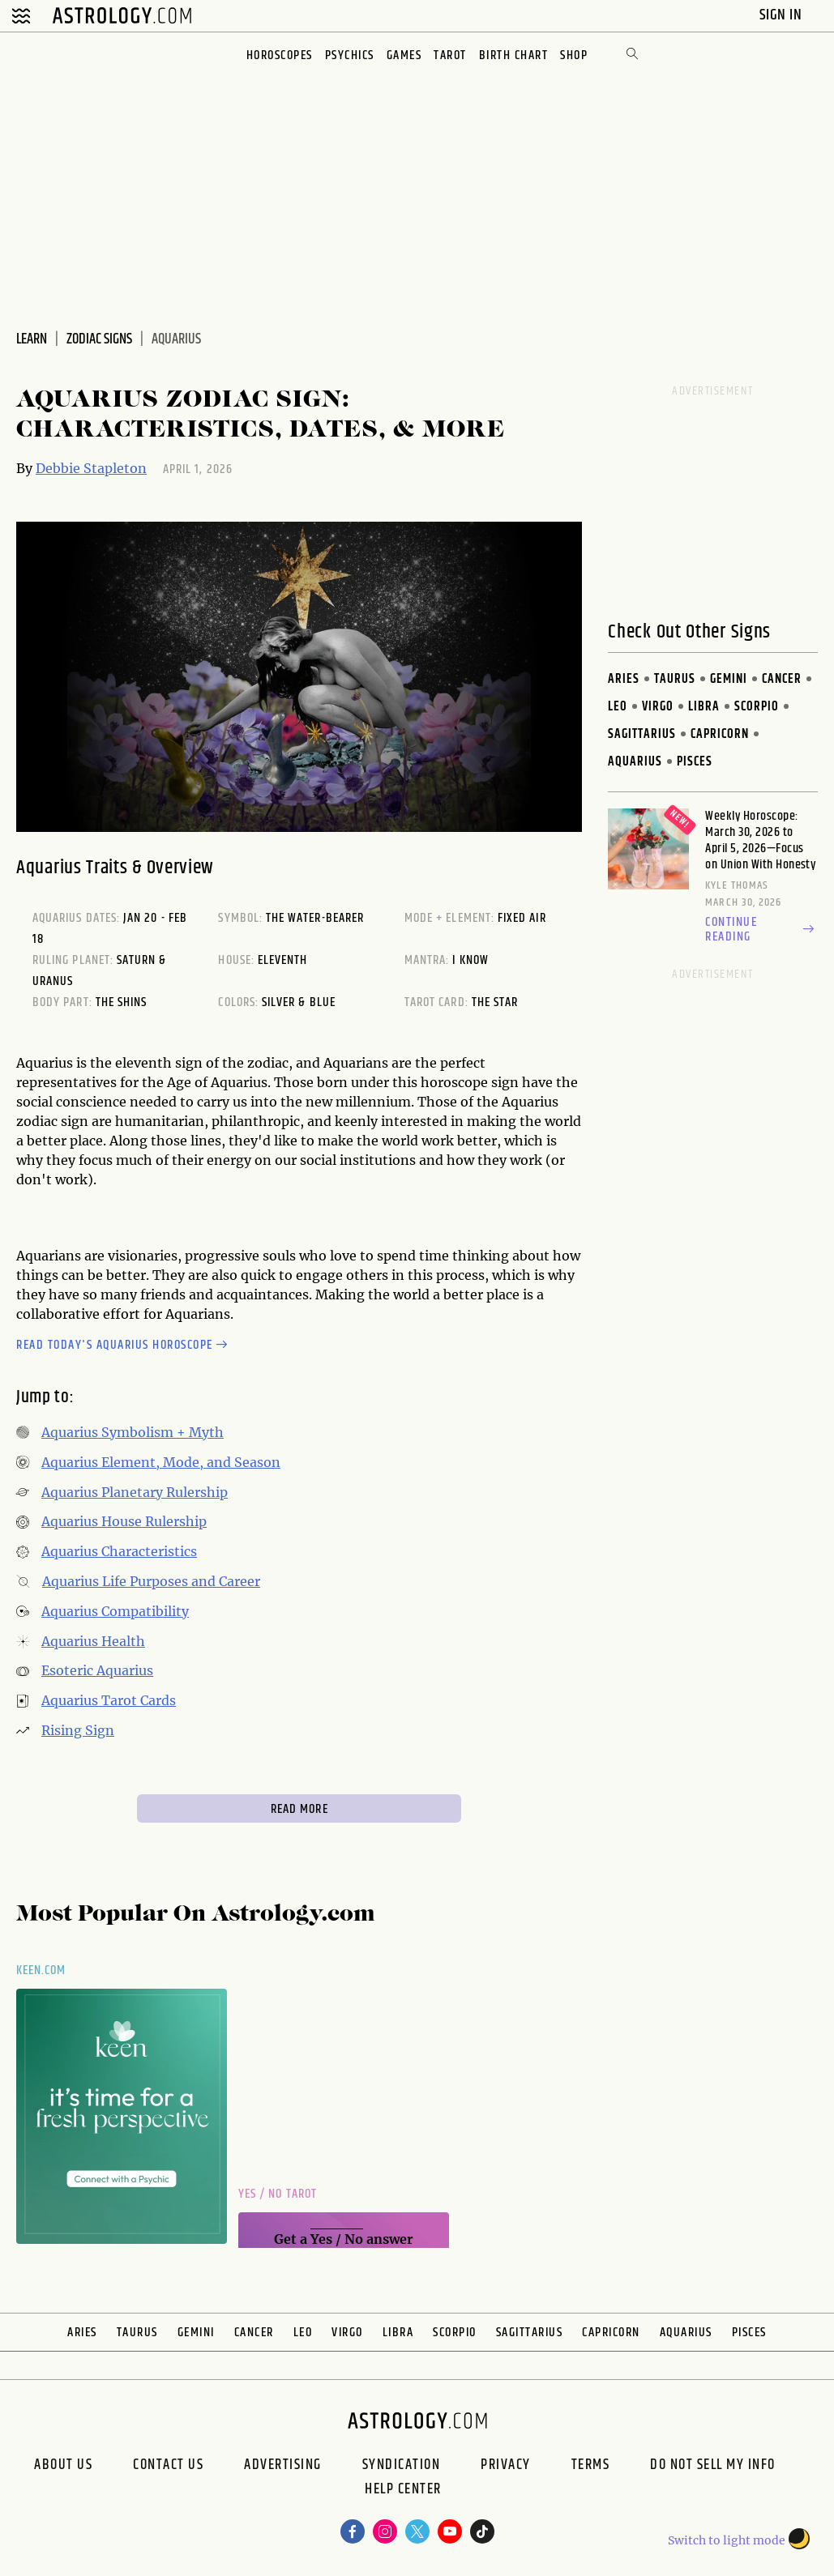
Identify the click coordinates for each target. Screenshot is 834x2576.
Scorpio (756, 707)
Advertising (283, 2465)
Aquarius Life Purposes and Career (151, 1581)
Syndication (401, 2465)
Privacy (506, 2465)
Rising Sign (77, 1730)
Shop (574, 55)
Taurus (674, 679)
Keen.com (41, 1970)
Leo (617, 707)
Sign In (782, 15)
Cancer (782, 679)
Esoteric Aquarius (97, 1670)
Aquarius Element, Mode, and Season (160, 1462)
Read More (299, 1809)
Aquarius (635, 762)
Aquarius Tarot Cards (108, 1700)
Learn (31, 339)
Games (404, 55)
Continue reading (761, 930)
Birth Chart (514, 55)
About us (63, 2465)
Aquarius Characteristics (119, 1551)
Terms (590, 2465)
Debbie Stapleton (91, 468)
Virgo (658, 707)
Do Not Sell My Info (713, 2465)
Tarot (450, 55)
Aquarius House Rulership (124, 1521)
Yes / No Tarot (277, 2194)
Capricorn (720, 734)
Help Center (403, 2491)
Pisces (694, 762)
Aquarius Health (93, 1641)
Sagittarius (642, 734)
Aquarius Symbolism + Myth (132, 1432)
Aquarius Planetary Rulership (134, 1492)
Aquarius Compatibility (115, 1611)
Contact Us (168, 2465)
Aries (623, 679)
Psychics (349, 55)
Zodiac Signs (99, 339)
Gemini (728, 679)
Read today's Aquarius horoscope (123, 1345)
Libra (704, 707)
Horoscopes (279, 55)
